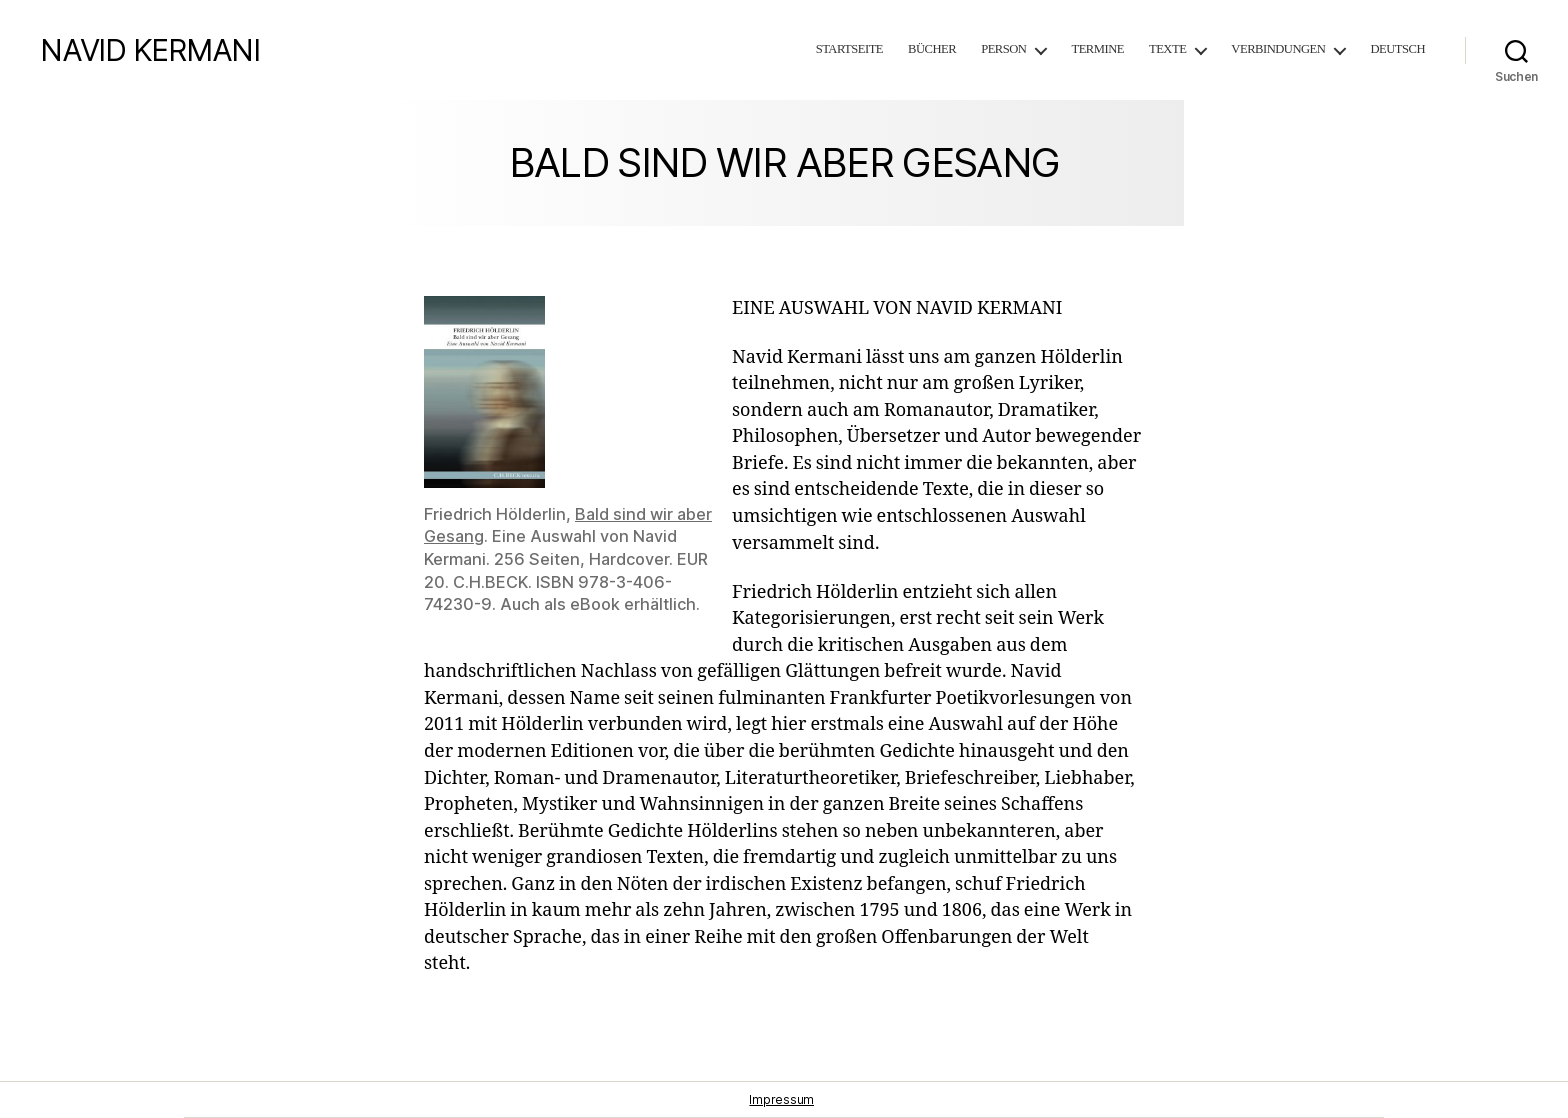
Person (1003, 49)
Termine (1097, 49)
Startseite (849, 49)
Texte (1167, 49)
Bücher (932, 49)
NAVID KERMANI (150, 50)
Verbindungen (1278, 49)
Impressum (781, 1099)
